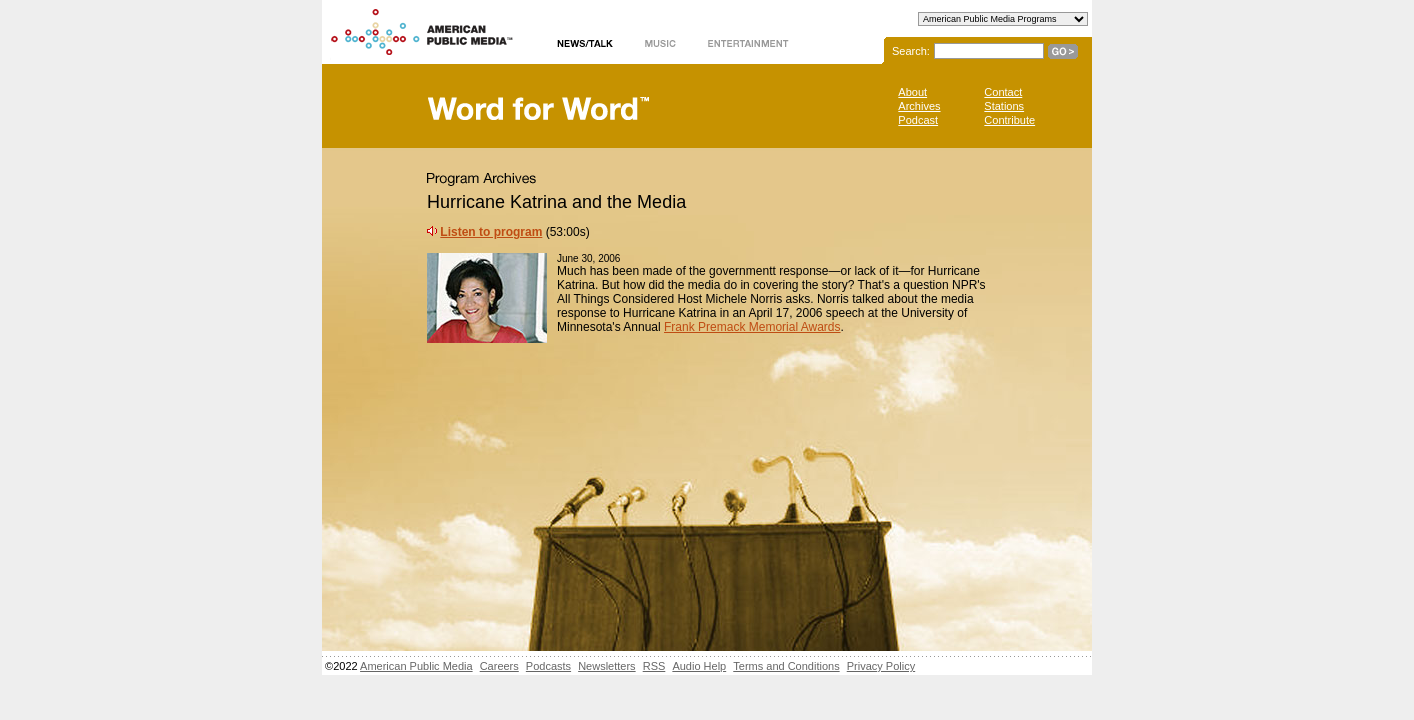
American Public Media (416, 666)
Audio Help (699, 666)
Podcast (918, 120)
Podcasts (548, 666)
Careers (499, 666)
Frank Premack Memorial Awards (752, 327)
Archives (919, 106)
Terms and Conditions (786, 666)
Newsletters (606, 666)
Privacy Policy (881, 666)
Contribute (1009, 120)
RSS (654, 666)
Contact (1003, 92)
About (912, 92)
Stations (1004, 106)
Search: (911, 51)
